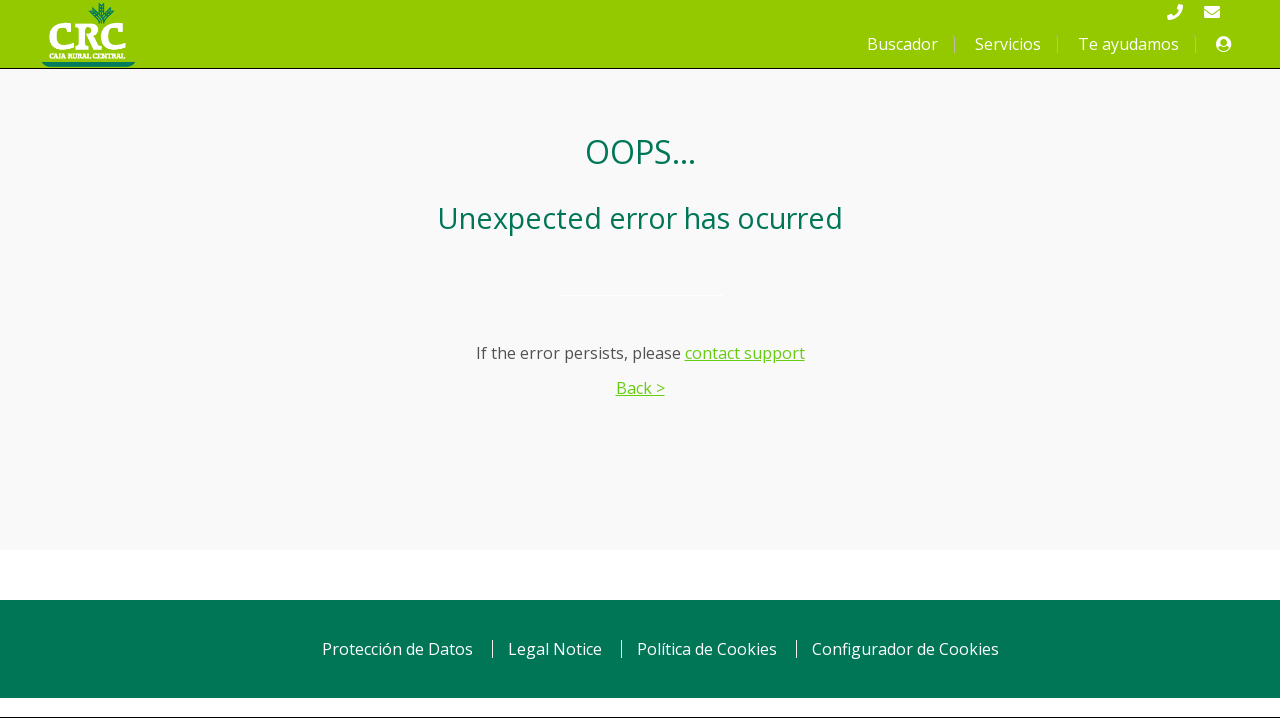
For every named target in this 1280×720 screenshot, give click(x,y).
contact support (745, 353)
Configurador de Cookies (905, 649)
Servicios (1008, 44)
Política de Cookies (707, 649)
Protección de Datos (397, 649)
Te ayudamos (1128, 44)
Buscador (902, 44)
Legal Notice (555, 649)
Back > (640, 388)
